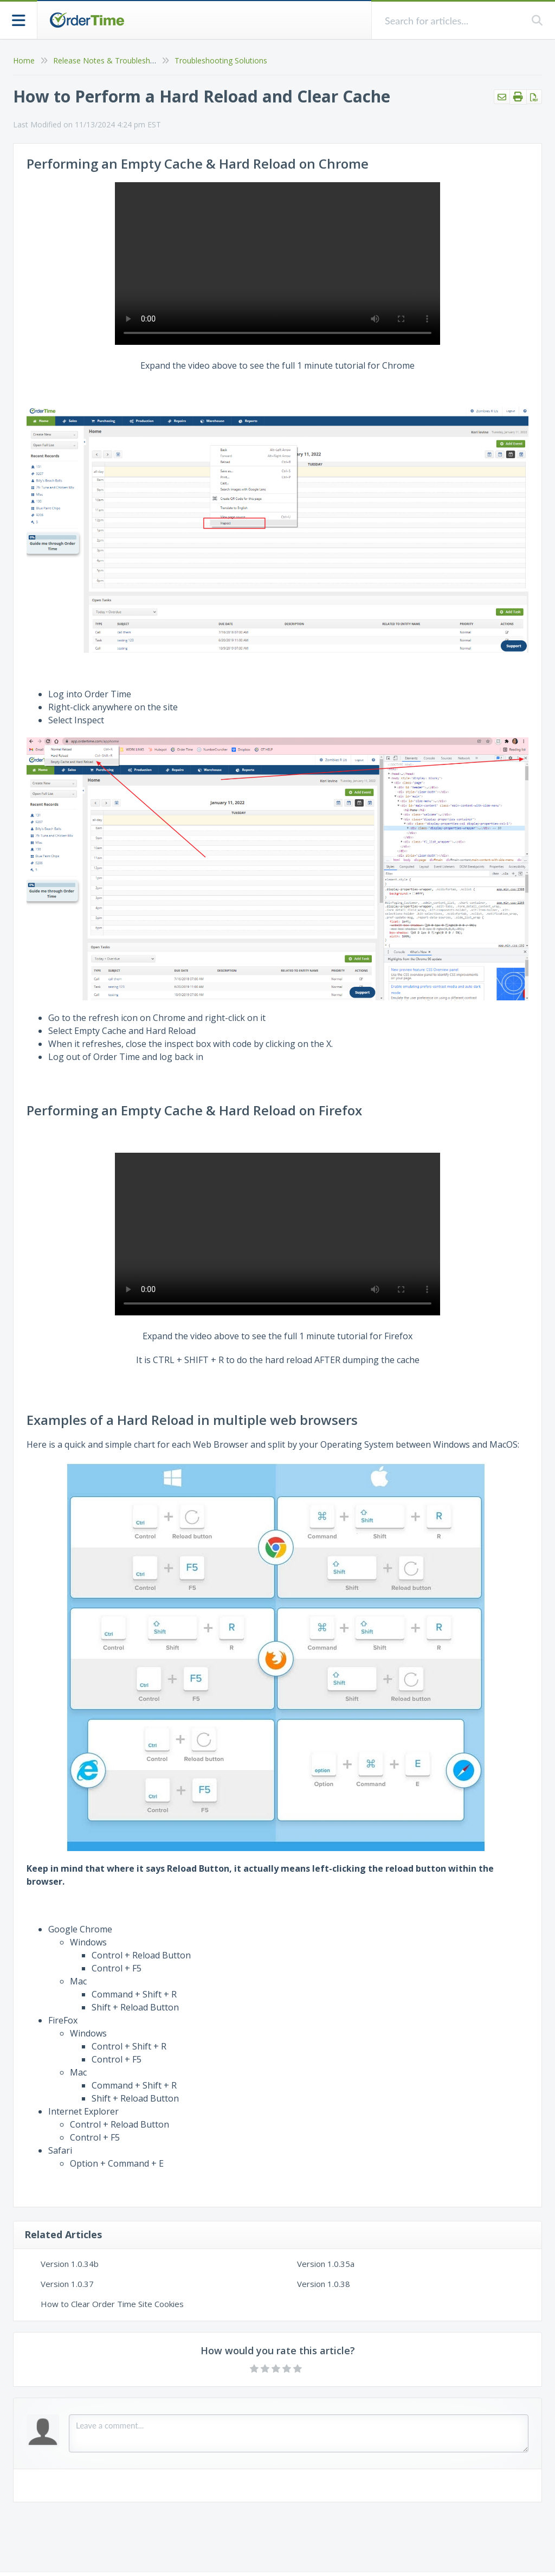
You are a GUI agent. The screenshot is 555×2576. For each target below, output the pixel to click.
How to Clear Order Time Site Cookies (112, 2303)
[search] (452, 20)
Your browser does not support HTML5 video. (277, 263)
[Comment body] (298, 2433)
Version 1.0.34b (70, 2263)
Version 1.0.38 (323, 2283)
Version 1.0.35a (325, 2263)
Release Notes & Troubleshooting (113, 60)
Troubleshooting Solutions (221, 60)
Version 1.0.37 (67, 2283)
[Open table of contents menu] (18, 19)
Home (24, 60)
